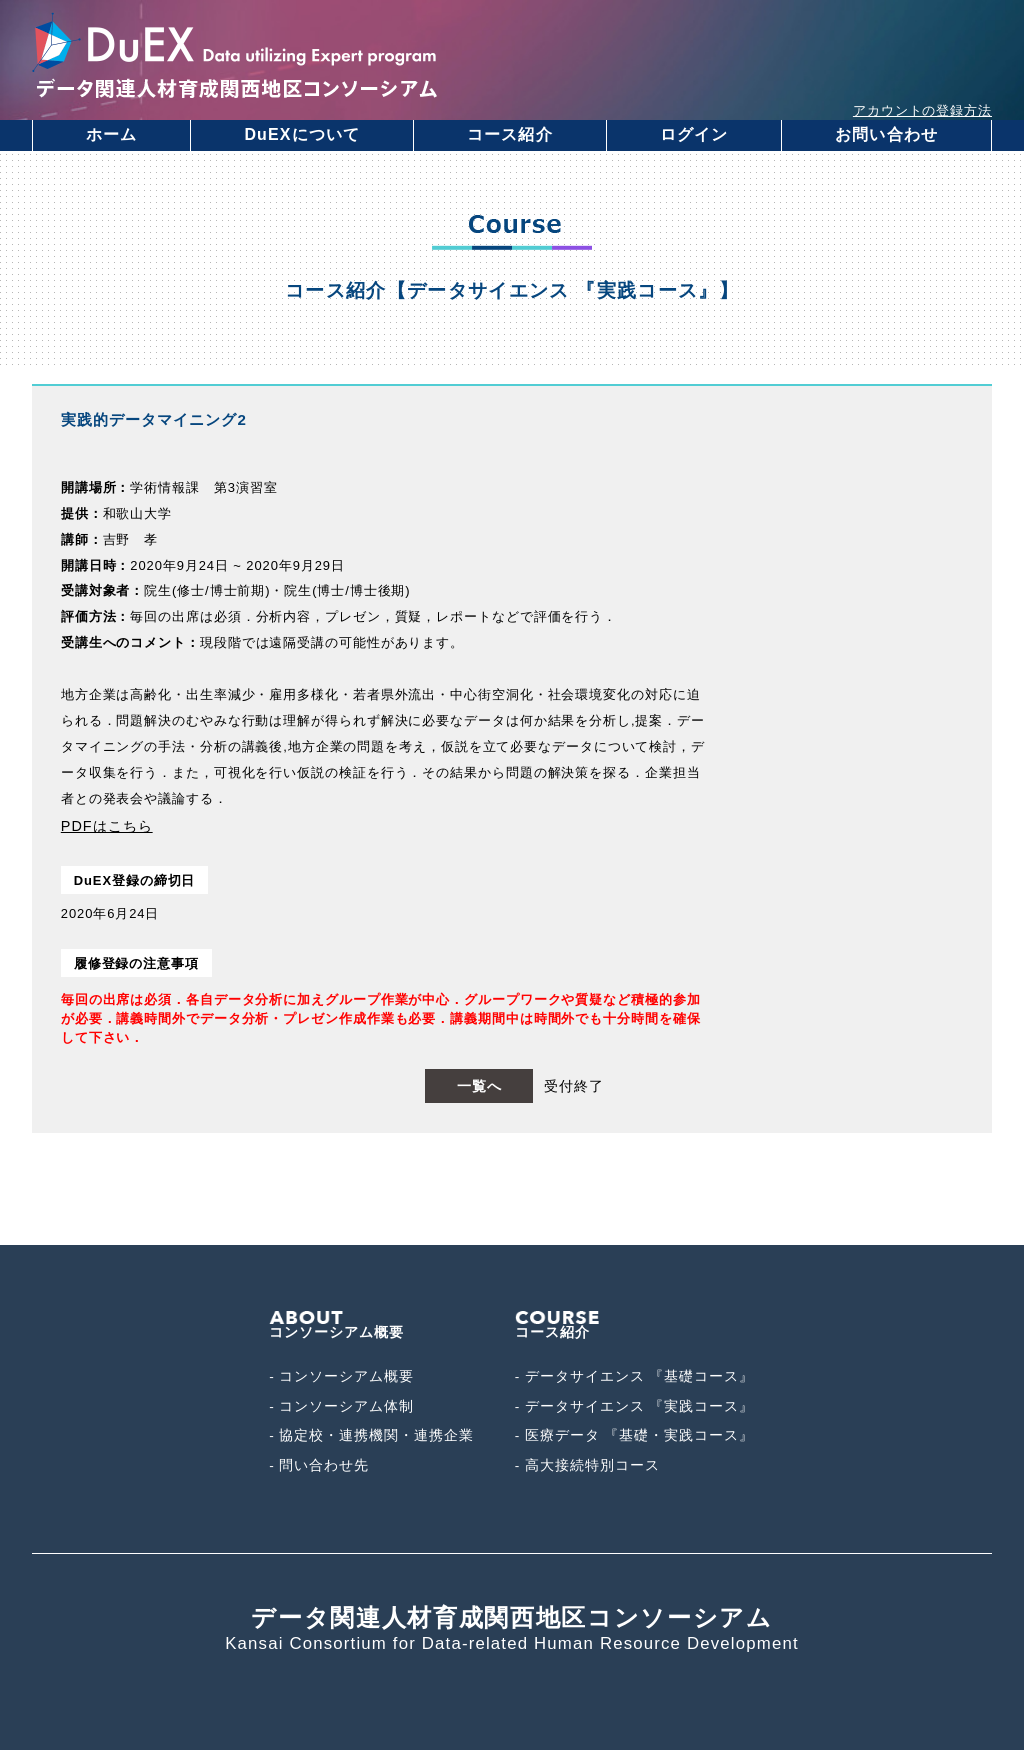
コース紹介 (510, 134)
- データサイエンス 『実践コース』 (634, 1406)
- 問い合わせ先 (319, 1465)
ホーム (111, 134)
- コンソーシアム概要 (341, 1376)
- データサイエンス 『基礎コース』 (634, 1376)
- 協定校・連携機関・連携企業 (371, 1435)
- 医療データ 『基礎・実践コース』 (634, 1435)
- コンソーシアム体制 (341, 1406)
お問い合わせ (886, 134)
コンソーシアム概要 (336, 1326)
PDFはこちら (107, 826)
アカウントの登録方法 (922, 110)
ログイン (694, 134)
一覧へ (479, 1086)
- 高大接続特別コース (587, 1465)
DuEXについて (302, 134)
